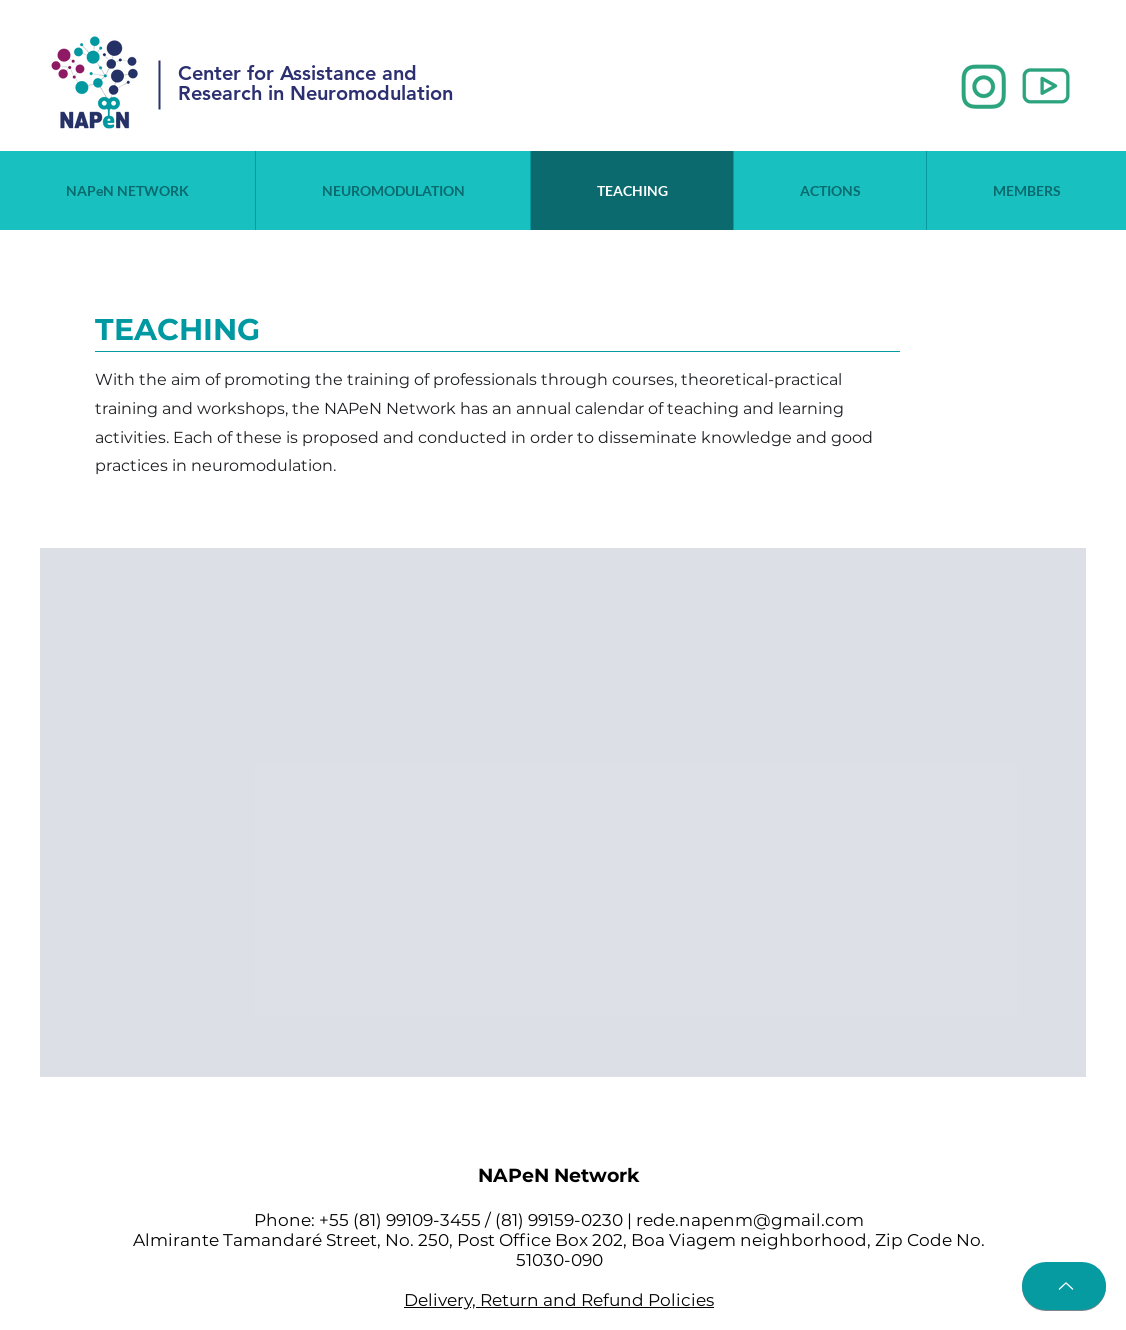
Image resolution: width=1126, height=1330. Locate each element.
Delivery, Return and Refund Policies (559, 1300)
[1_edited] (984, 87)
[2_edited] (1046, 87)
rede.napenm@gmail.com (750, 1220)
